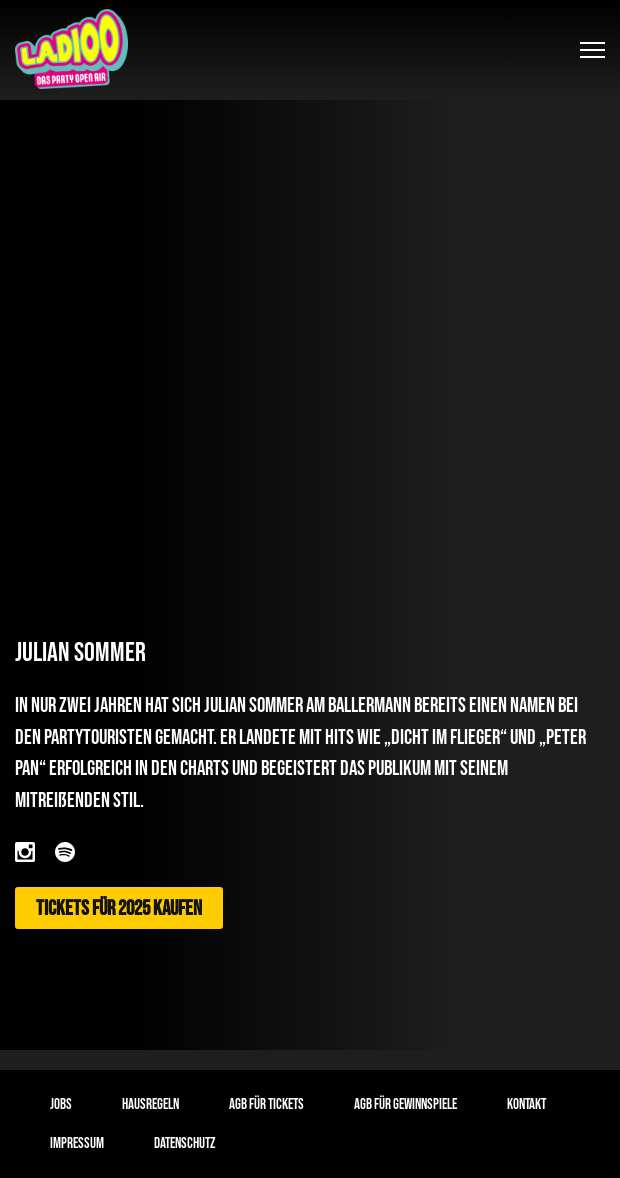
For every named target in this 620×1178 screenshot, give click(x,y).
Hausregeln (150, 1104)
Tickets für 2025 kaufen (119, 908)
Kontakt (526, 1104)
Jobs (61, 1104)
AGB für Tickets (266, 1104)
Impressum (77, 1143)
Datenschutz (184, 1143)
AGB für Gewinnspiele (405, 1104)
